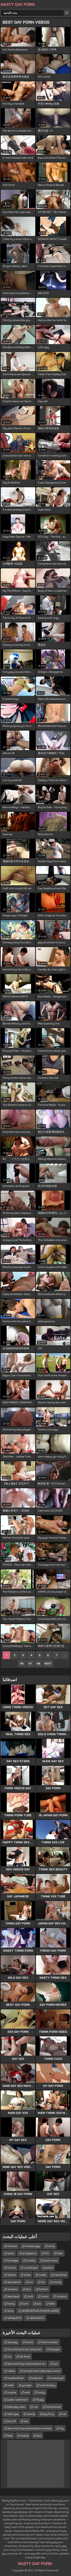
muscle (11, 2392)
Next (48, 1663)
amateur (12, 2289)
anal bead (13, 2296)
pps (39, 2435)
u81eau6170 (14, 2318)
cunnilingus (31, 2267)
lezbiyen (55, 2349)
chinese (12, 2246)
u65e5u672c (37, 2318)
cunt (25, 2303)
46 (21, 1663)
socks (29, 2342)
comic (45, 2296)
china (51, 2246)
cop (35, 2406)
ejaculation (14, 2282)
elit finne (25, 2356)
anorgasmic (29, 2253)
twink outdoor (49, 2342)
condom (62, 2296)
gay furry (48, 2414)
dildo (52, 2303)
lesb (9, 2435)
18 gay (40, 2399)
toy (62, 2428)
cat (64, 2414)
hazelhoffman (15, 2378)
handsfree (60, 2275)
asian (10, 2253)
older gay (13, 2414)
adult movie (50, 2260)
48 (38, 1663)
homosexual (53, 2406)
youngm (27, 2385)
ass (39, 2303)
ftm (47, 2253)
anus (10, 2310)
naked (11, 2371)
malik (10, 2385)
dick (28, 2289)
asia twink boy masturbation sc (26, 2363)
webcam (37, 2378)
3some (11, 2275)
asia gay (12, 2342)
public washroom (17, 2399)
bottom (43, 2289)
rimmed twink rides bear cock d (41, 2371)
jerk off (11, 2421)
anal (27, 2392)
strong (57, 2282)
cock (30, 2296)
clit (43, 2282)
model (42, 2275)
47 (30, 1663)
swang (25, 2435)
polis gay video (16, 2406)
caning (31, 2414)
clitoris (11, 2267)
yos (56, 2363)
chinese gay (32, 2246)
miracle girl (57, 2378)
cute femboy (47, 2385)
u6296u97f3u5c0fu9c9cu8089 (40, 2310)
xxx (31, 2282)
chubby (30, 2260)
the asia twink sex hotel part (24, 2349)
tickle (27, 2275)
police (49, 2267)
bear (60, 2253)
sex (26, 2421)
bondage (12, 2260)
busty (11, 2303)
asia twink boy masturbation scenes (29, 2428)
